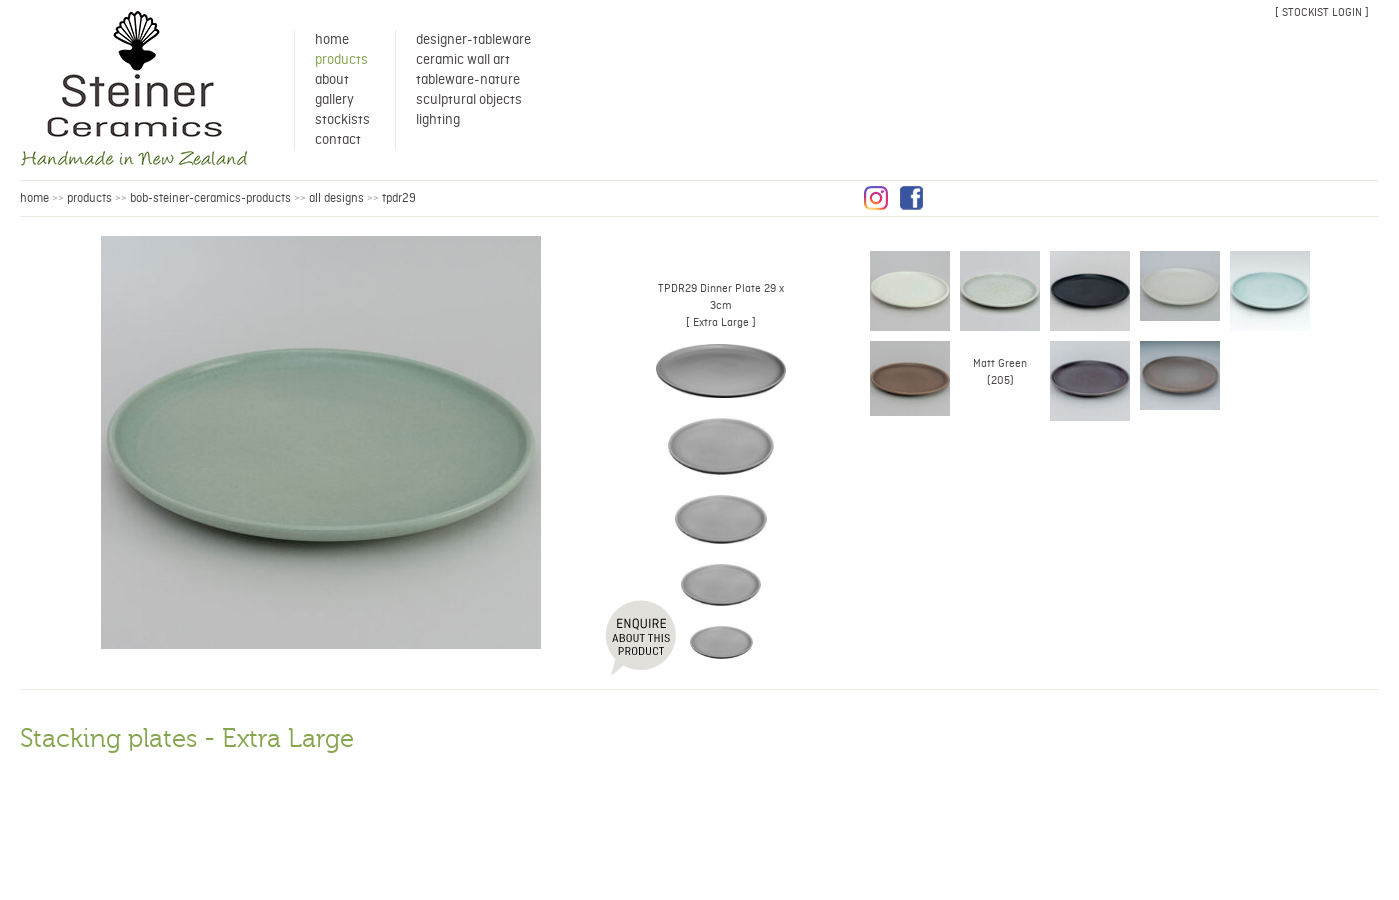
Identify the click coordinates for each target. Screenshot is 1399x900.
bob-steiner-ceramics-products (210, 198)
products (89, 198)
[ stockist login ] (1322, 12)
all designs (336, 198)
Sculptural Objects (469, 100)
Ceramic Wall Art (463, 60)
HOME (34, 198)
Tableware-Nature (468, 80)
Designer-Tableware (473, 40)
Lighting (438, 120)
